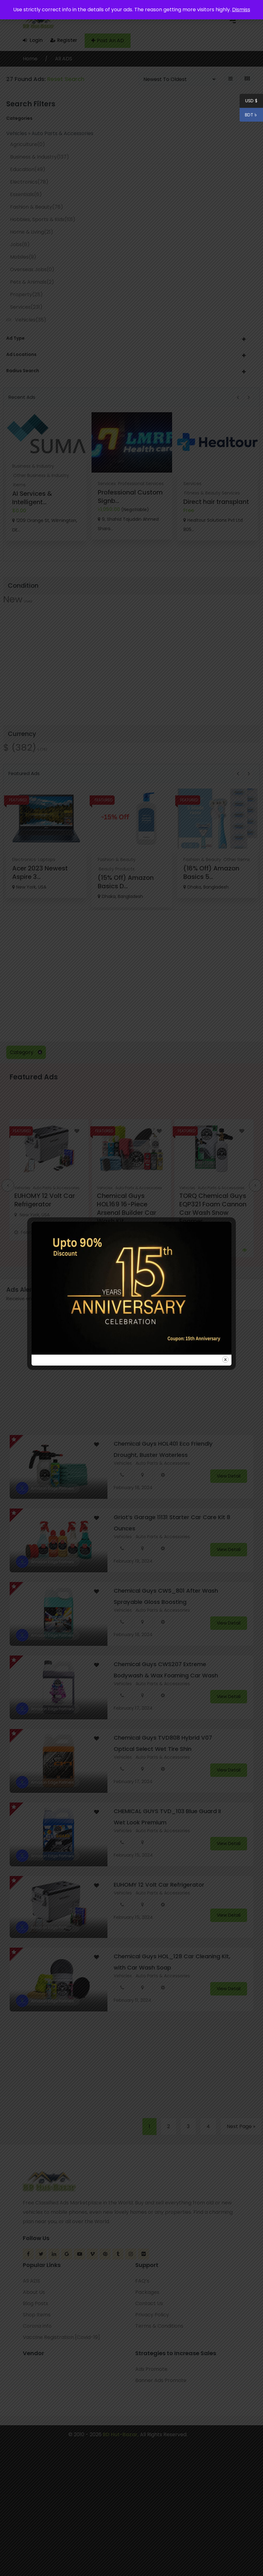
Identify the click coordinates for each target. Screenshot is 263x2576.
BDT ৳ (249, 115)
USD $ (251, 101)
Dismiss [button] (241, 9)
